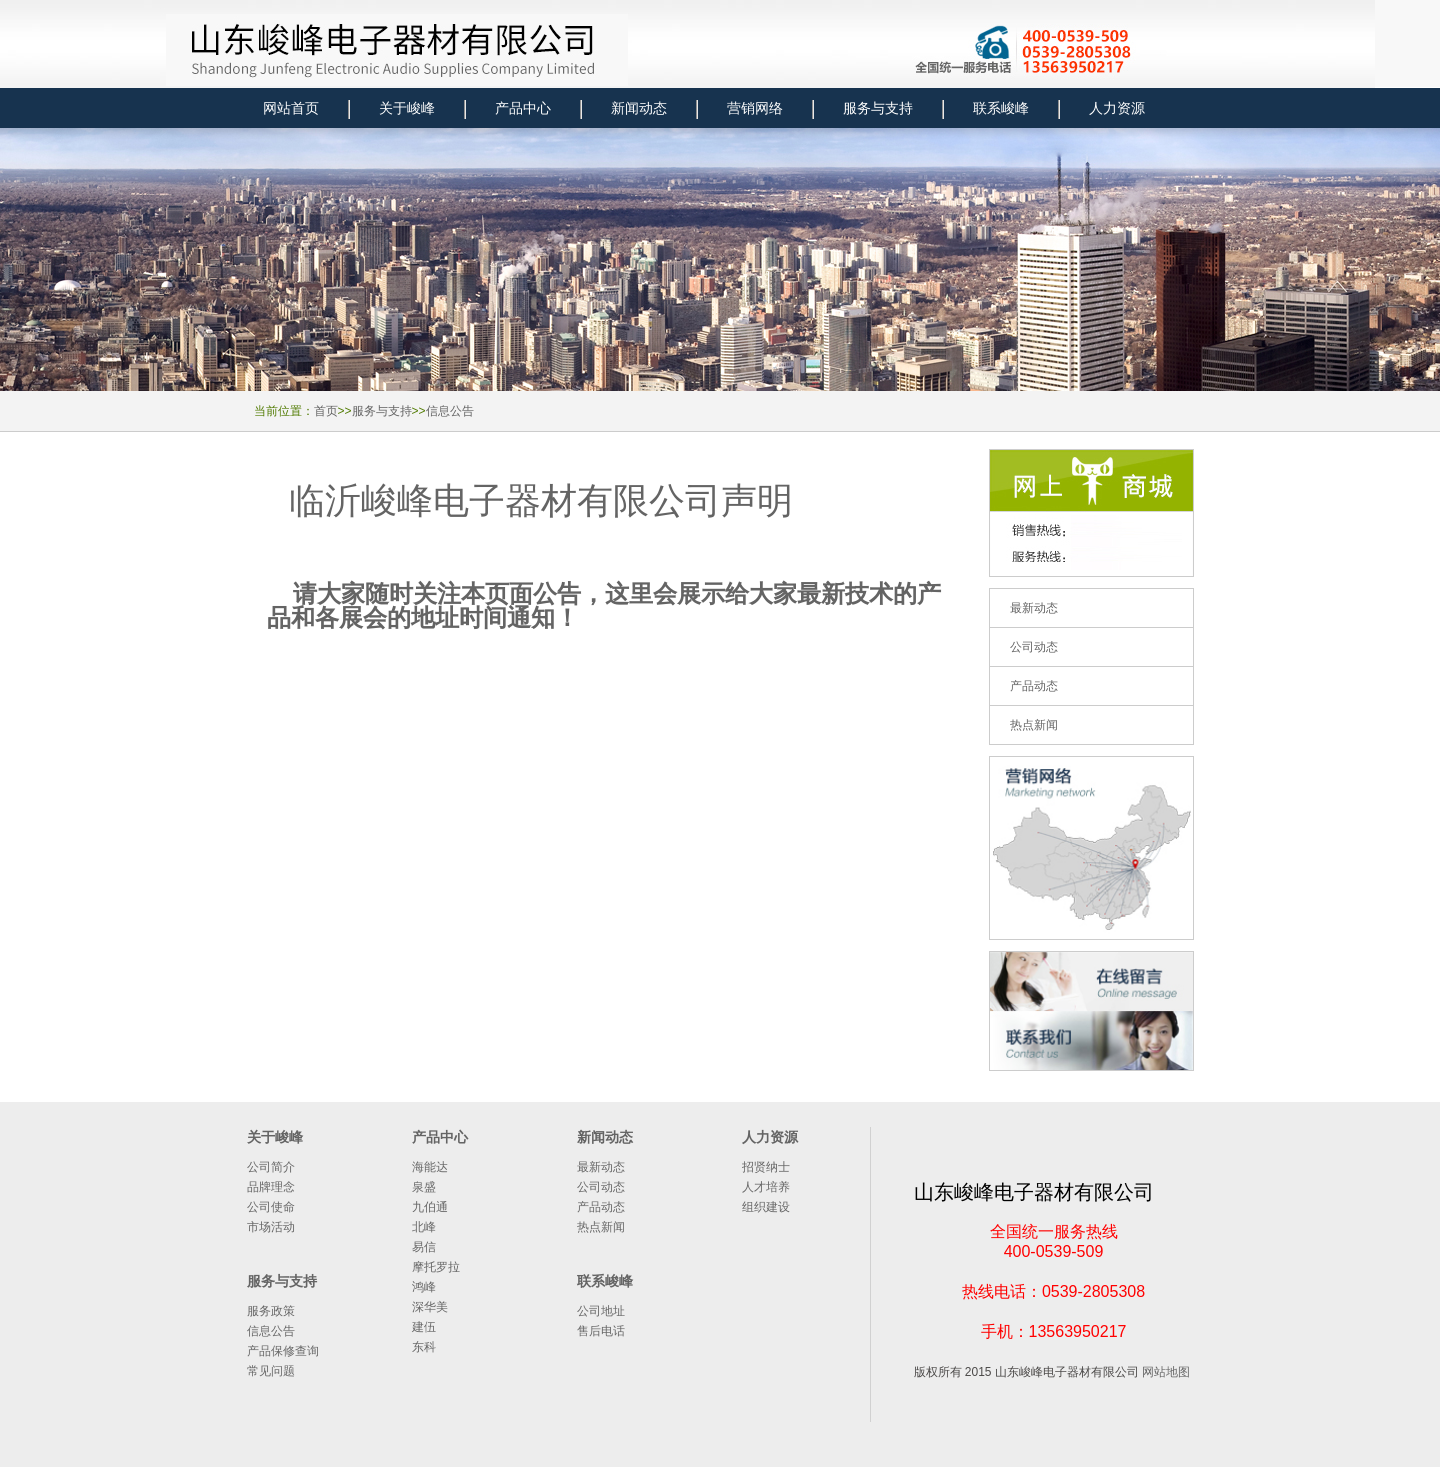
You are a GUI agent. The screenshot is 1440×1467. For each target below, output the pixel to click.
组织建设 (766, 1207)
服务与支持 (382, 411)
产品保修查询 (283, 1351)
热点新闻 (601, 1227)
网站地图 (1166, 1372)
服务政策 (271, 1311)
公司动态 (601, 1187)
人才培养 (766, 1187)
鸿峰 (424, 1287)
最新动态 (601, 1167)
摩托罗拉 (436, 1267)
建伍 (424, 1327)
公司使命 (271, 1207)
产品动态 (601, 1207)
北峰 (424, 1227)
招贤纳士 (766, 1167)
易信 (424, 1247)
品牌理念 (271, 1187)
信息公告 (450, 411)
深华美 (430, 1307)
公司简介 (271, 1167)
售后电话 (601, 1331)
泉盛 (424, 1187)
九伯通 (430, 1207)
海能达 (430, 1167)
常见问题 (271, 1371)
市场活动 (271, 1227)
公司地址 (601, 1311)
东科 (424, 1347)
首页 (326, 411)
